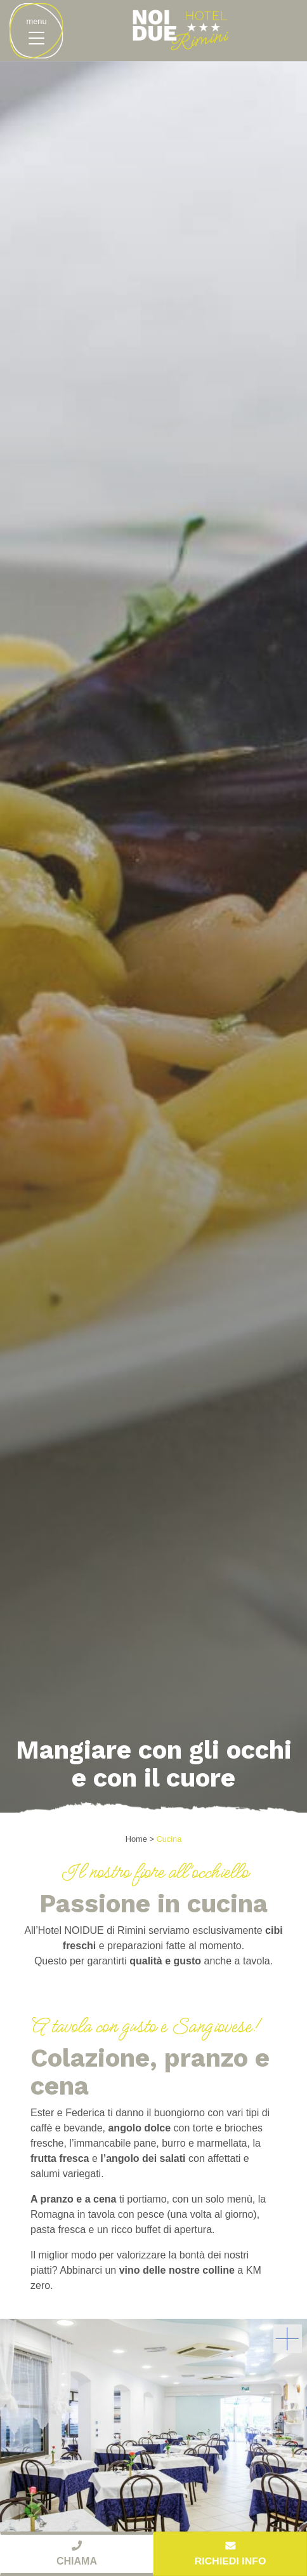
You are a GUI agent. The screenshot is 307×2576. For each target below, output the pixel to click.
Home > (140, 1839)
